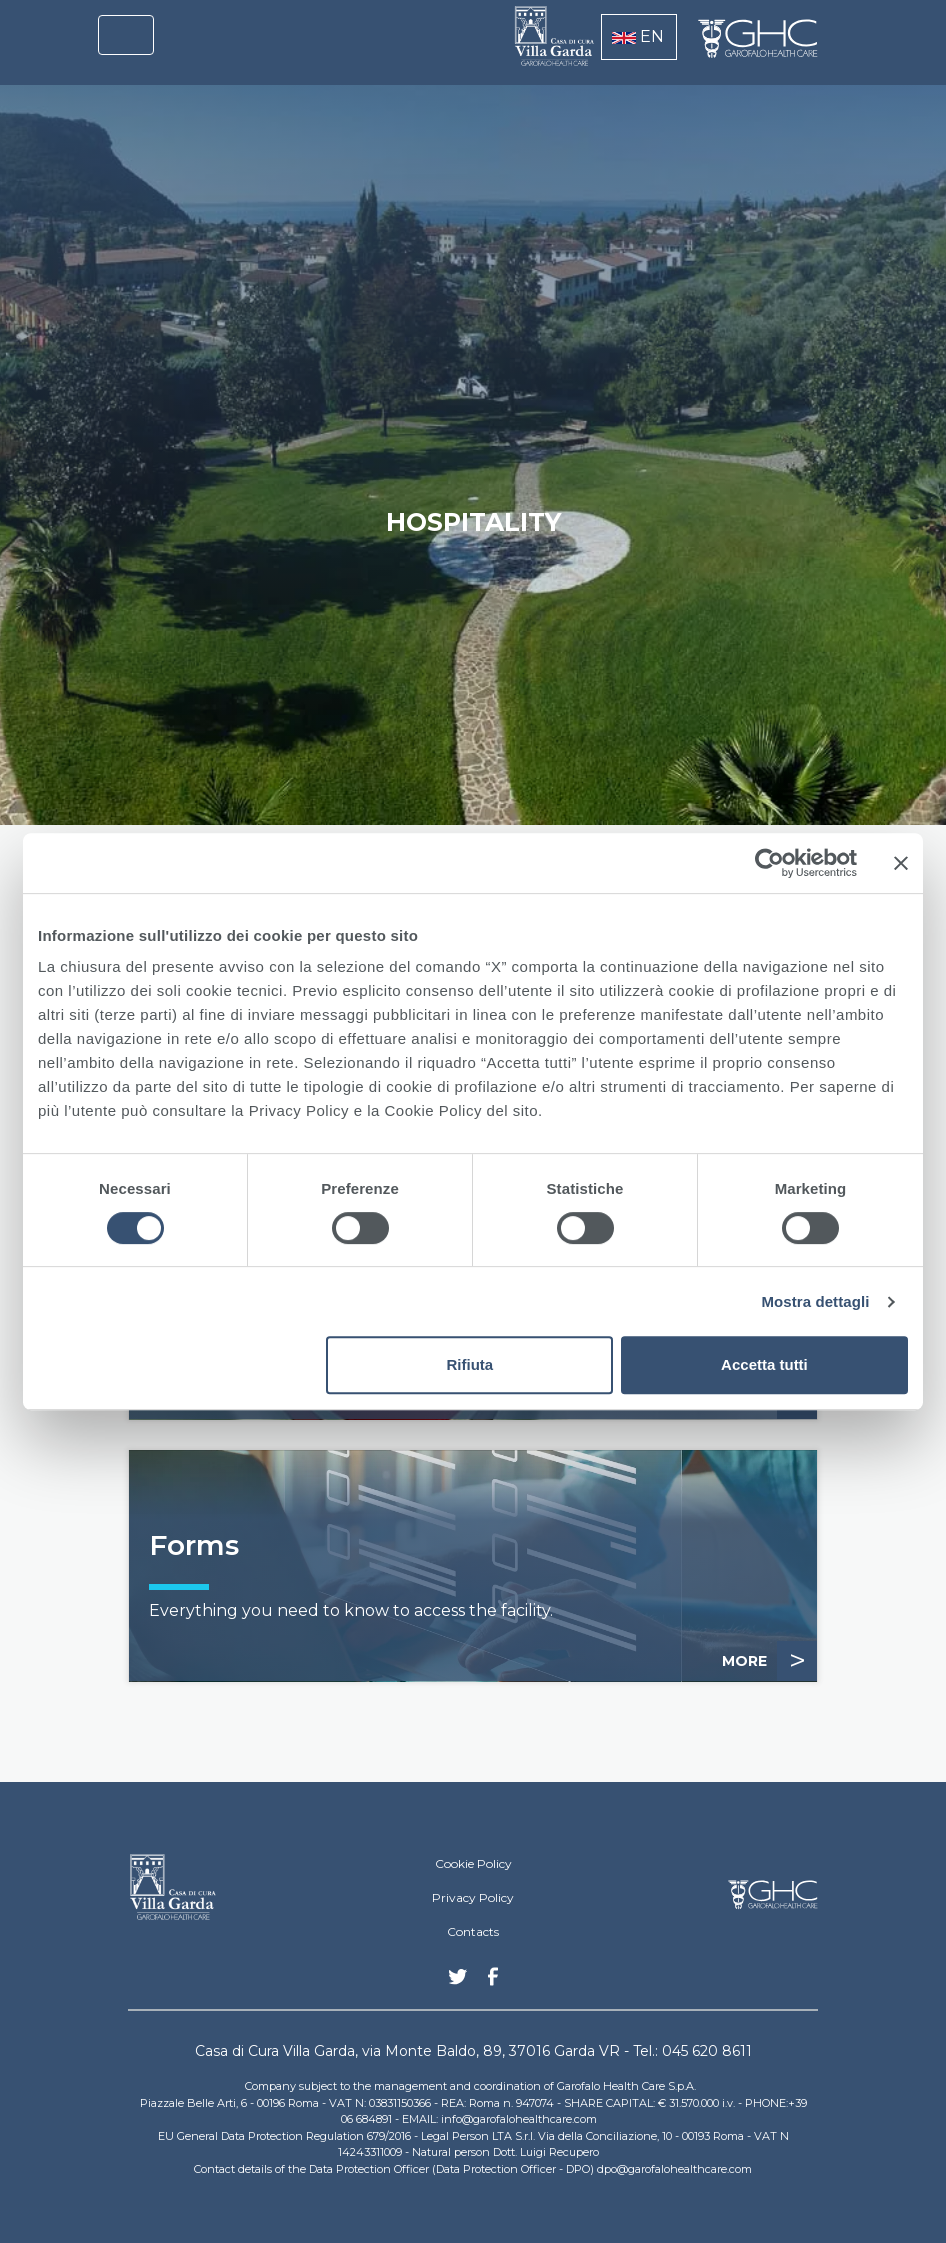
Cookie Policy (473, 1863)
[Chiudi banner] (901, 863)
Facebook (493, 1982)
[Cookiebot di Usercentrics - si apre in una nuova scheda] (769, 863)
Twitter (458, 1984)
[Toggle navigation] (126, 35)
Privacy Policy (473, 1897)
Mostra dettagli (815, 1301)
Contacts (473, 1931)
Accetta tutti (764, 1364)
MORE (769, 1661)
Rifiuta (470, 1364)
